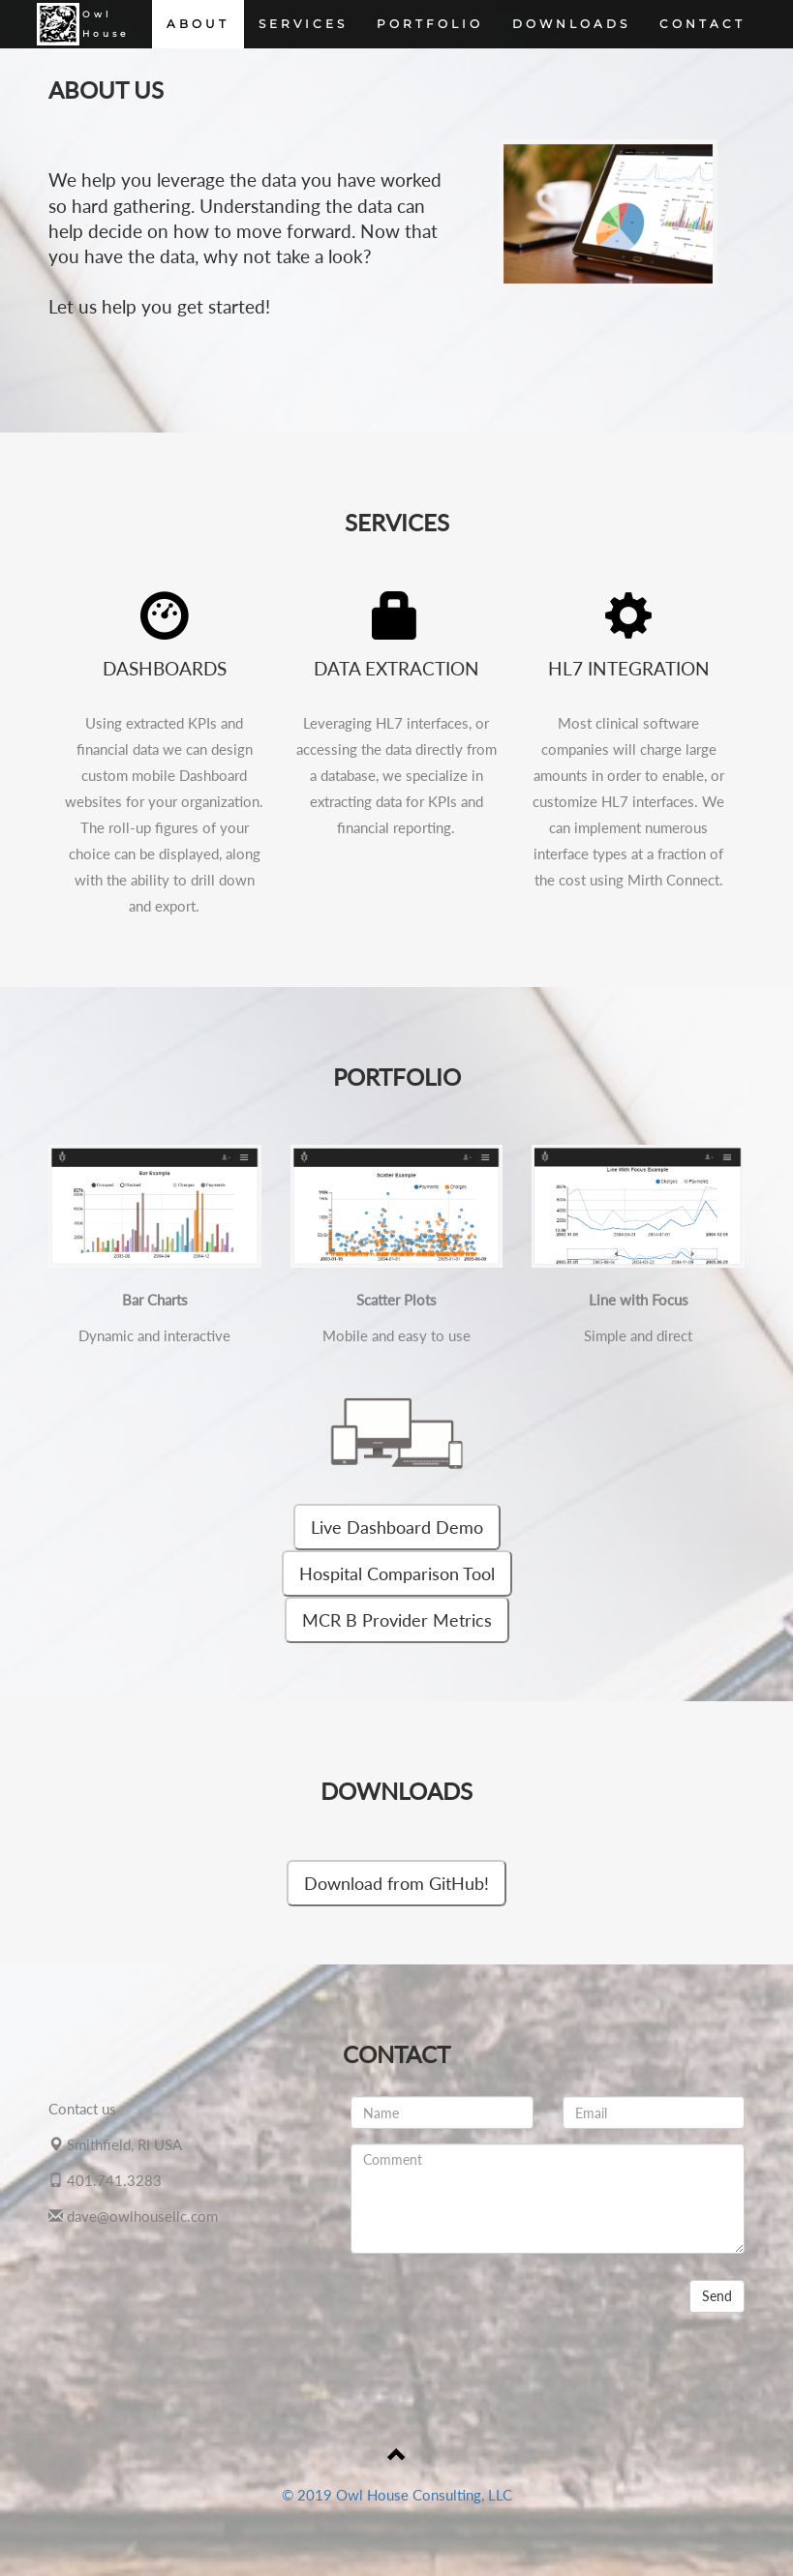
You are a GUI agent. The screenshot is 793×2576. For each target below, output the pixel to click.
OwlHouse (81, 24)
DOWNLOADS (571, 23)
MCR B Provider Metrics (397, 1620)
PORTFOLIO (430, 23)
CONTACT (702, 23)
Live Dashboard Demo (397, 1527)
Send (717, 2296)
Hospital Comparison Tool (397, 1573)
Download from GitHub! (396, 1883)
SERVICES (303, 23)
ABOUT (198, 23)
